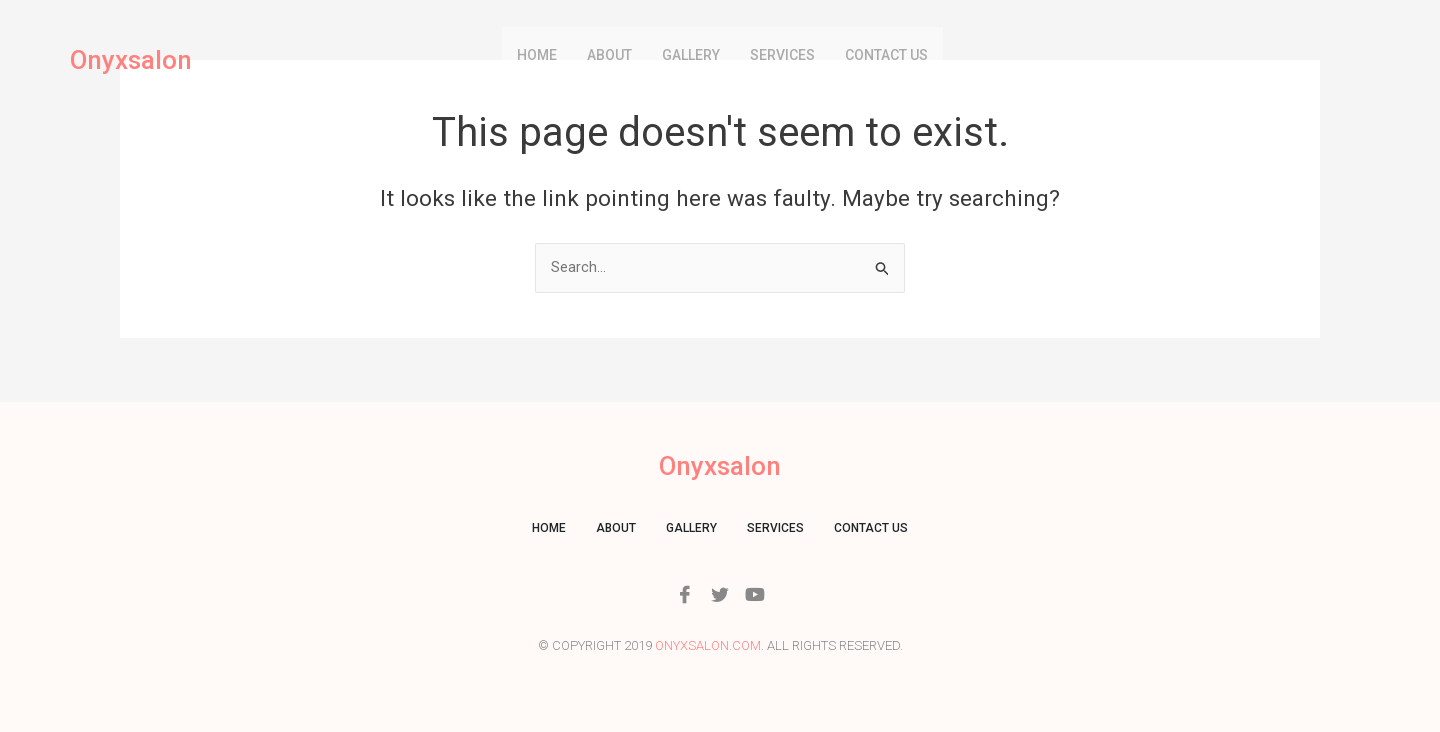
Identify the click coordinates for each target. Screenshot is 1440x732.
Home (537, 55)
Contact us (886, 55)
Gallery (691, 55)
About (609, 55)
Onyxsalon (136, 60)
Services (782, 55)
